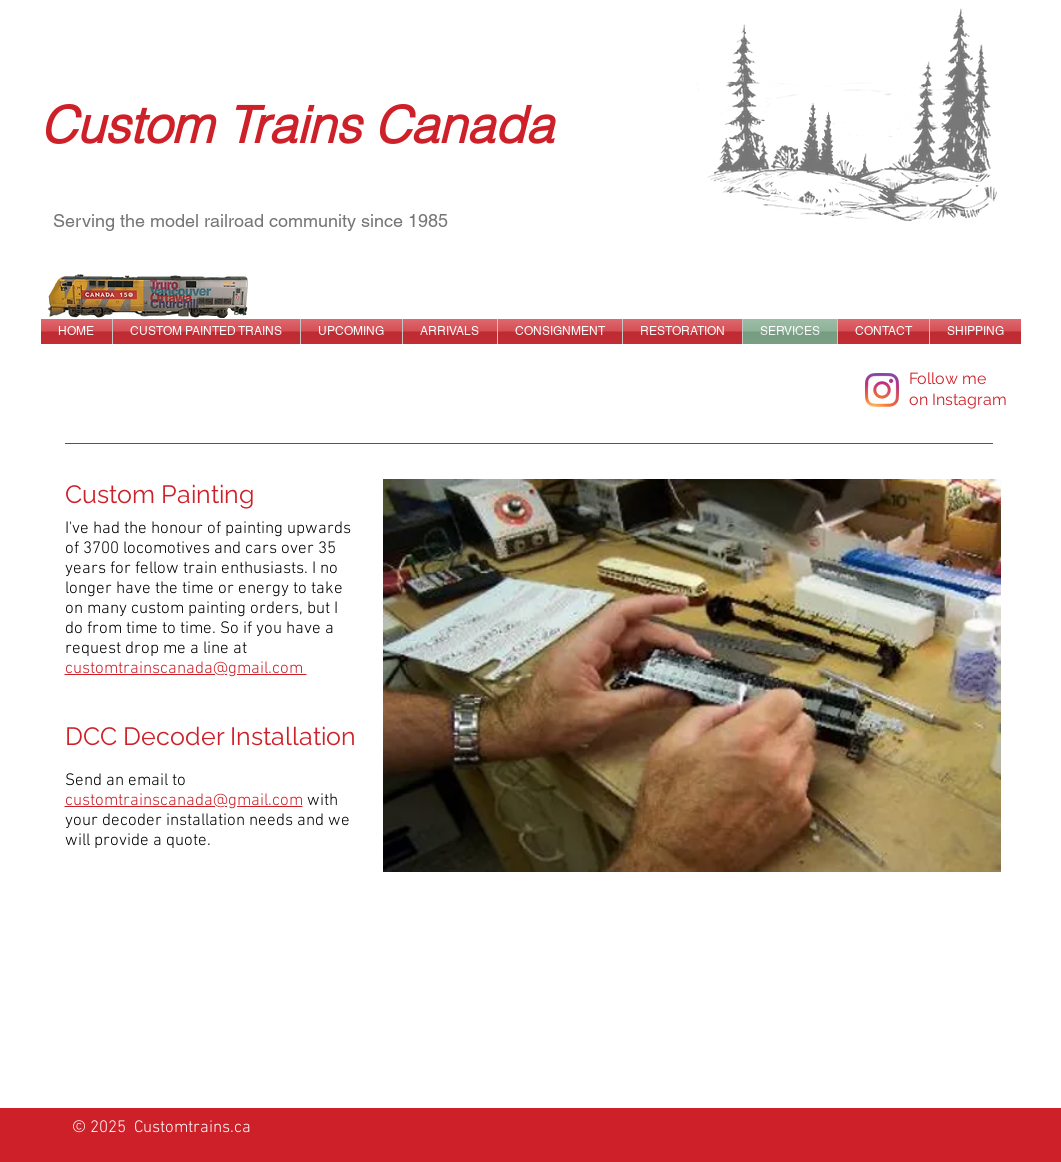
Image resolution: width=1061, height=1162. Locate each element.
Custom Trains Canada (296, 125)
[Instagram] (882, 390)
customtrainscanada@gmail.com (184, 801)
